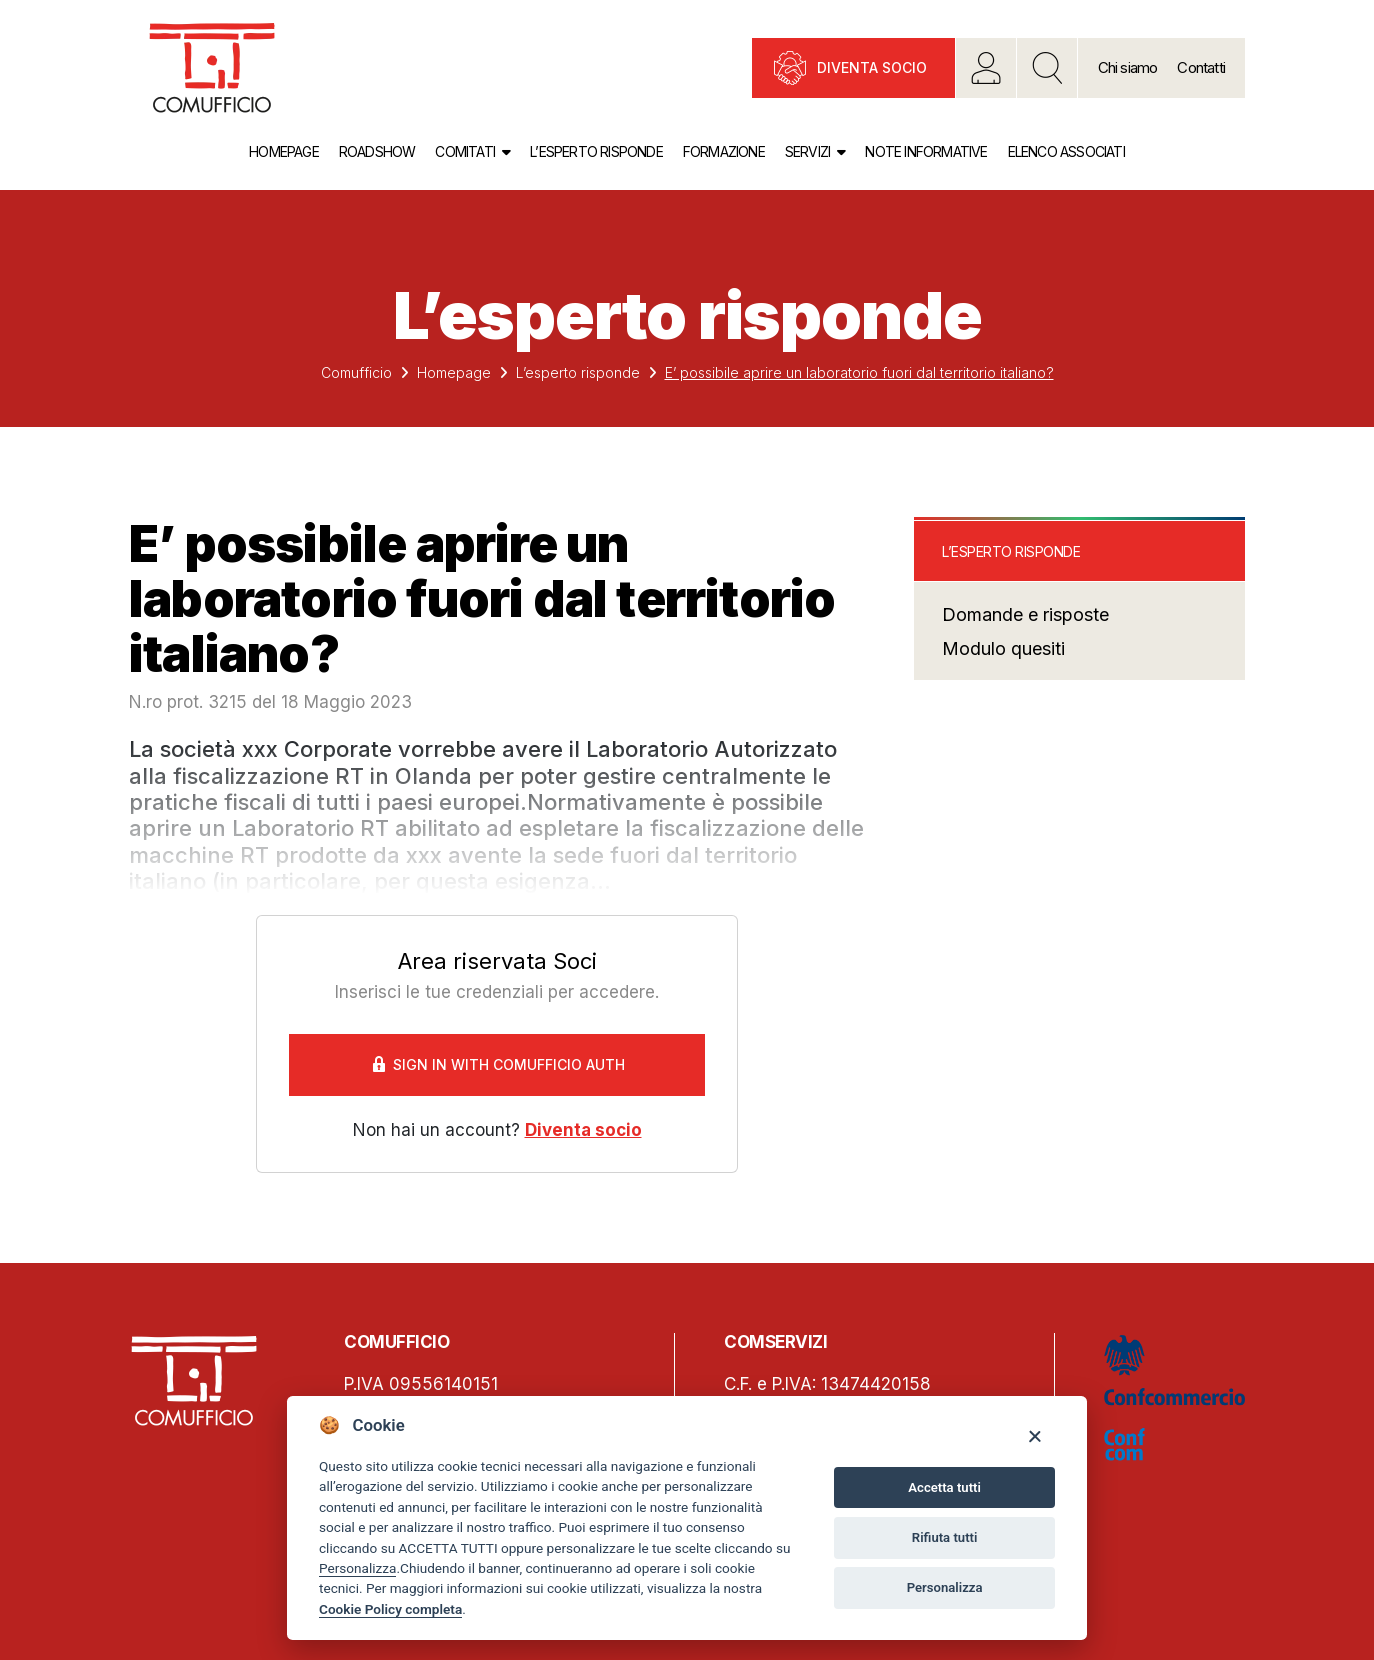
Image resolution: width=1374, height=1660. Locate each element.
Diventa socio (872, 67)
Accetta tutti (944, 1487)
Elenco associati (1066, 151)
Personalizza (357, 1568)
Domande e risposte (1025, 614)
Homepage (284, 151)
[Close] (1034, 1435)
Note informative (926, 151)
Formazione (724, 151)
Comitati (465, 151)
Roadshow (377, 151)
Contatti (1201, 67)
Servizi (807, 151)
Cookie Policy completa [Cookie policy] (390, 1609)
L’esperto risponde (596, 151)
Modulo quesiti (1003, 648)
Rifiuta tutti (945, 1537)
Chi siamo (1128, 67)
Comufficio (356, 372)
